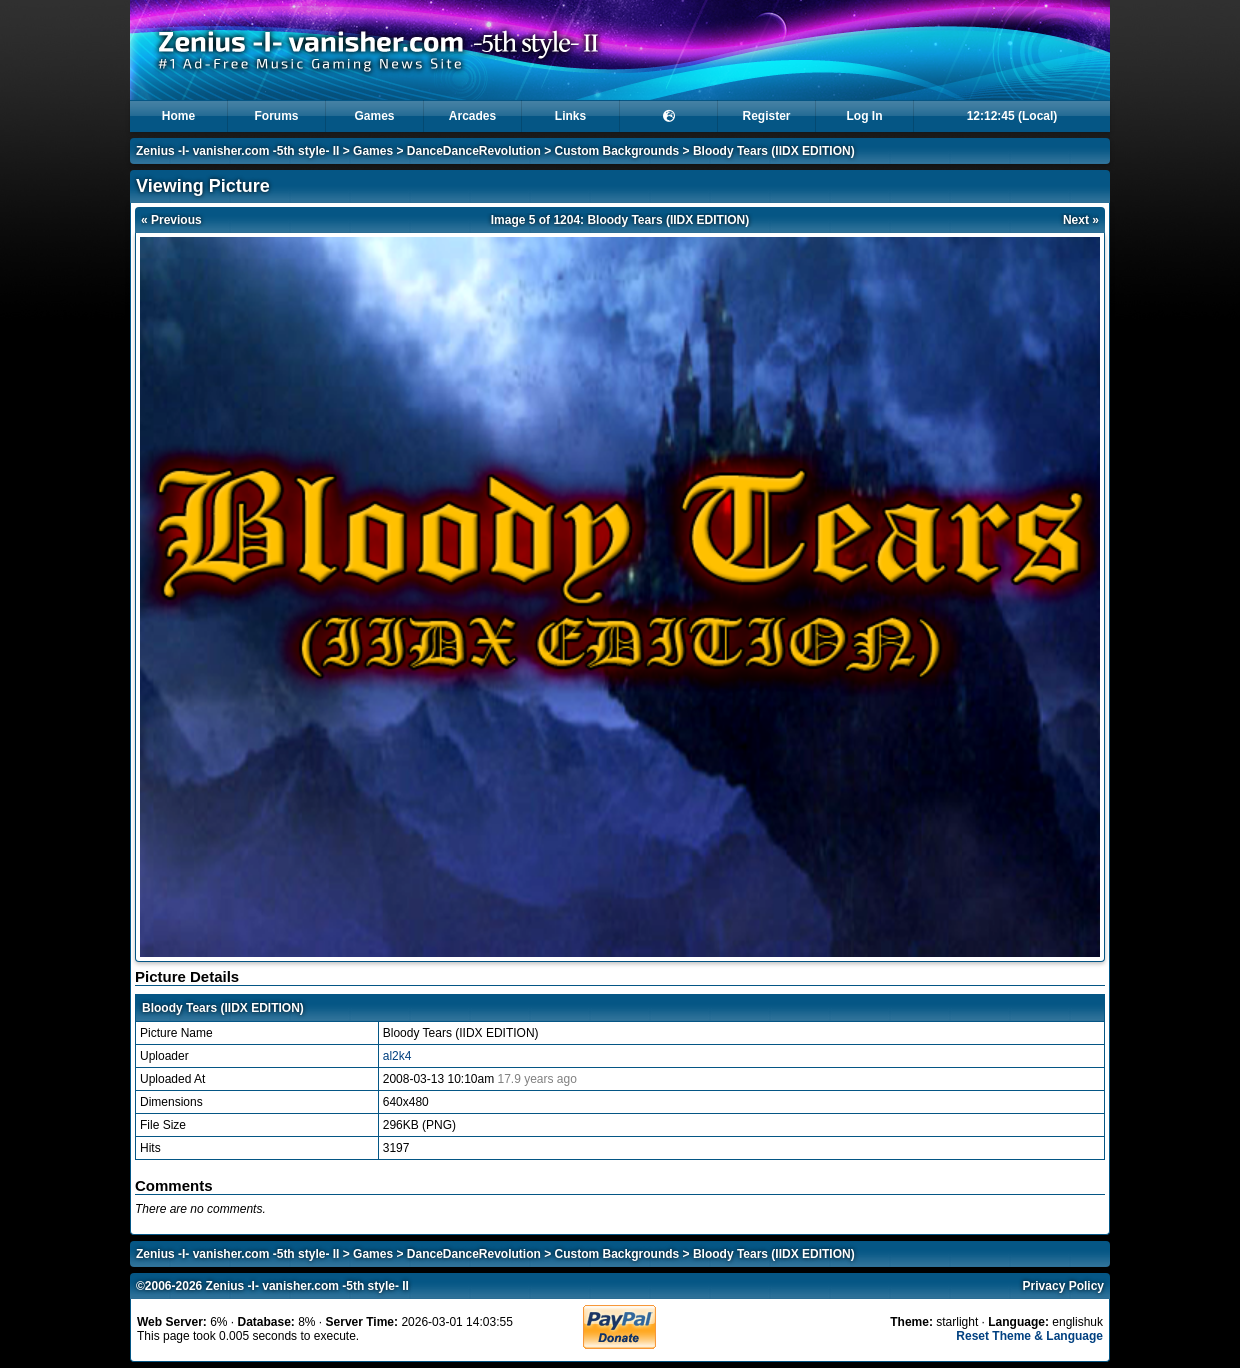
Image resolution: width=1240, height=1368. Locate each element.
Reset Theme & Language (1029, 1336)
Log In (865, 116)
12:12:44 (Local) (1012, 116)
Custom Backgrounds (617, 151)
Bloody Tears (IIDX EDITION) (774, 151)
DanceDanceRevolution (474, 151)
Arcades (472, 116)
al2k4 (397, 1056)
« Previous (171, 220)
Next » (1081, 220)
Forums (276, 116)
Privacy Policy (1063, 1286)
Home (178, 116)
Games (374, 116)
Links (570, 116)
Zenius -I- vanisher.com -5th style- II (237, 151)
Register (766, 116)
